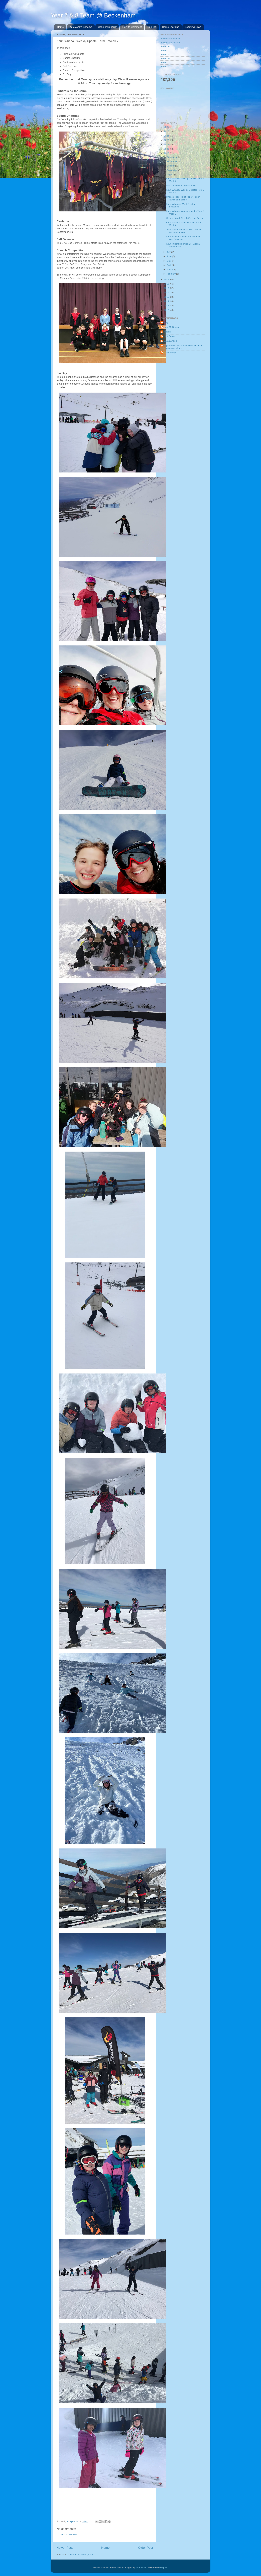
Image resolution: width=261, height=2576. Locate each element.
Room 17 (165, 50)
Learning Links (193, 26)
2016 (167, 292)
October (171, 165)
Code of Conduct (107, 26)
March (170, 269)
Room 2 (164, 66)
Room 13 (165, 62)
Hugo (166, 322)
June (169, 256)
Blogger (163, 2567)
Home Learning (170, 26)
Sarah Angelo (170, 341)
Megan (167, 331)
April (169, 265)
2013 (167, 305)
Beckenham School (170, 38)
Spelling (151, 26)
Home (60, 26)
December (172, 157)
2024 (167, 136)
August (170, 174)
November (172, 161)
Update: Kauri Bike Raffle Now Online (185, 218)
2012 (167, 310)
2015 (167, 297)
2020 (167, 153)
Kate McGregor (171, 327)
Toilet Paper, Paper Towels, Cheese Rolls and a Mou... (184, 231)
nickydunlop (170, 352)
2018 (167, 284)
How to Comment (132, 26)
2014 (167, 301)
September (172, 170)
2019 (167, 279)
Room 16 (165, 46)
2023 (167, 140)
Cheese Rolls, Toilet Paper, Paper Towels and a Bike (183, 198)
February (171, 274)
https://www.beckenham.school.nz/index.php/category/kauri (184, 346)
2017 (167, 288)
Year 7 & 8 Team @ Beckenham (93, 15)
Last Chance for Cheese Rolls (181, 185)
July (169, 252)
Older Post (145, 2547)
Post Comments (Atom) (82, 2554)
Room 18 (165, 54)
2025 (167, 131)
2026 (167, 127)
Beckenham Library (170, 42)
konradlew (140, 2567)
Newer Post (64, 2547)
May (169, 261)
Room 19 (165, 58)
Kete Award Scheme (81, 26)
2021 (167, 149)
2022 (167, 144)
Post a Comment (69, 2534)
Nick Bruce (169, 336)
